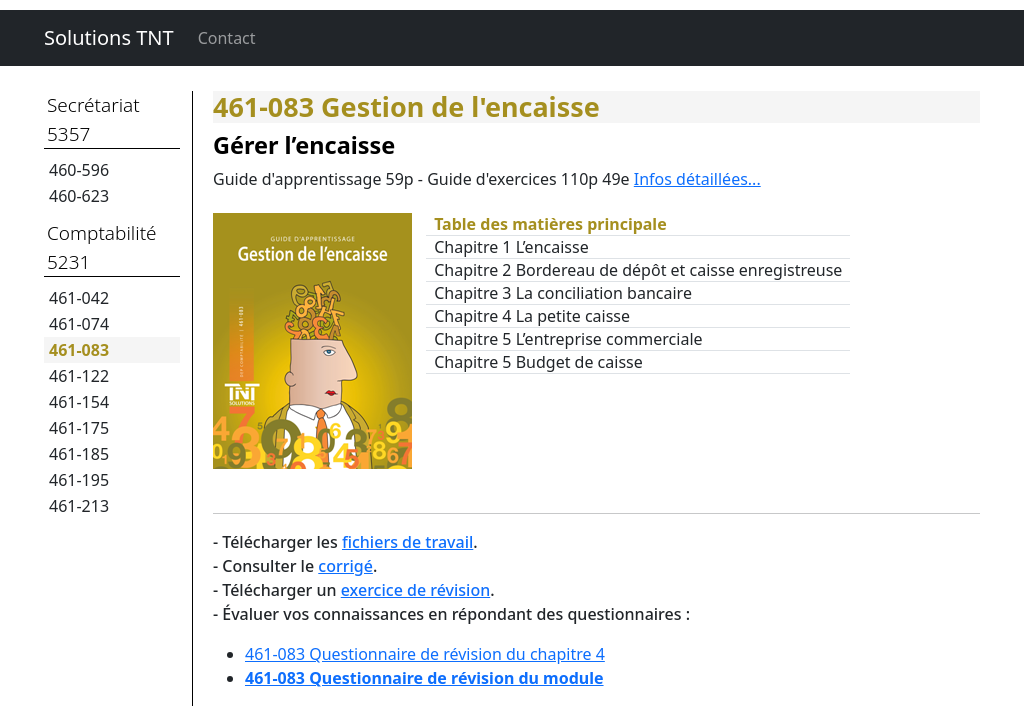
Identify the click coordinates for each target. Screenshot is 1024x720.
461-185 (79, 454)
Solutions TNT (109, 37)
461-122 (79, 376)
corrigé (345, 566)
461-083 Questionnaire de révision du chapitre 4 (425, 654)
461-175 (79, 428)
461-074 (79, 324)
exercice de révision (415, 590)
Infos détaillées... (697, 179)
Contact (227, 38)
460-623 (79, 196)
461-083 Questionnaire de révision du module (424, 678)
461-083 (79, 350)
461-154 (79, 402)
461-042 (79, 298)
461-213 (79, 506)
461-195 (79, 480)
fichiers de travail (407, 542)
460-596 (79, 170)
